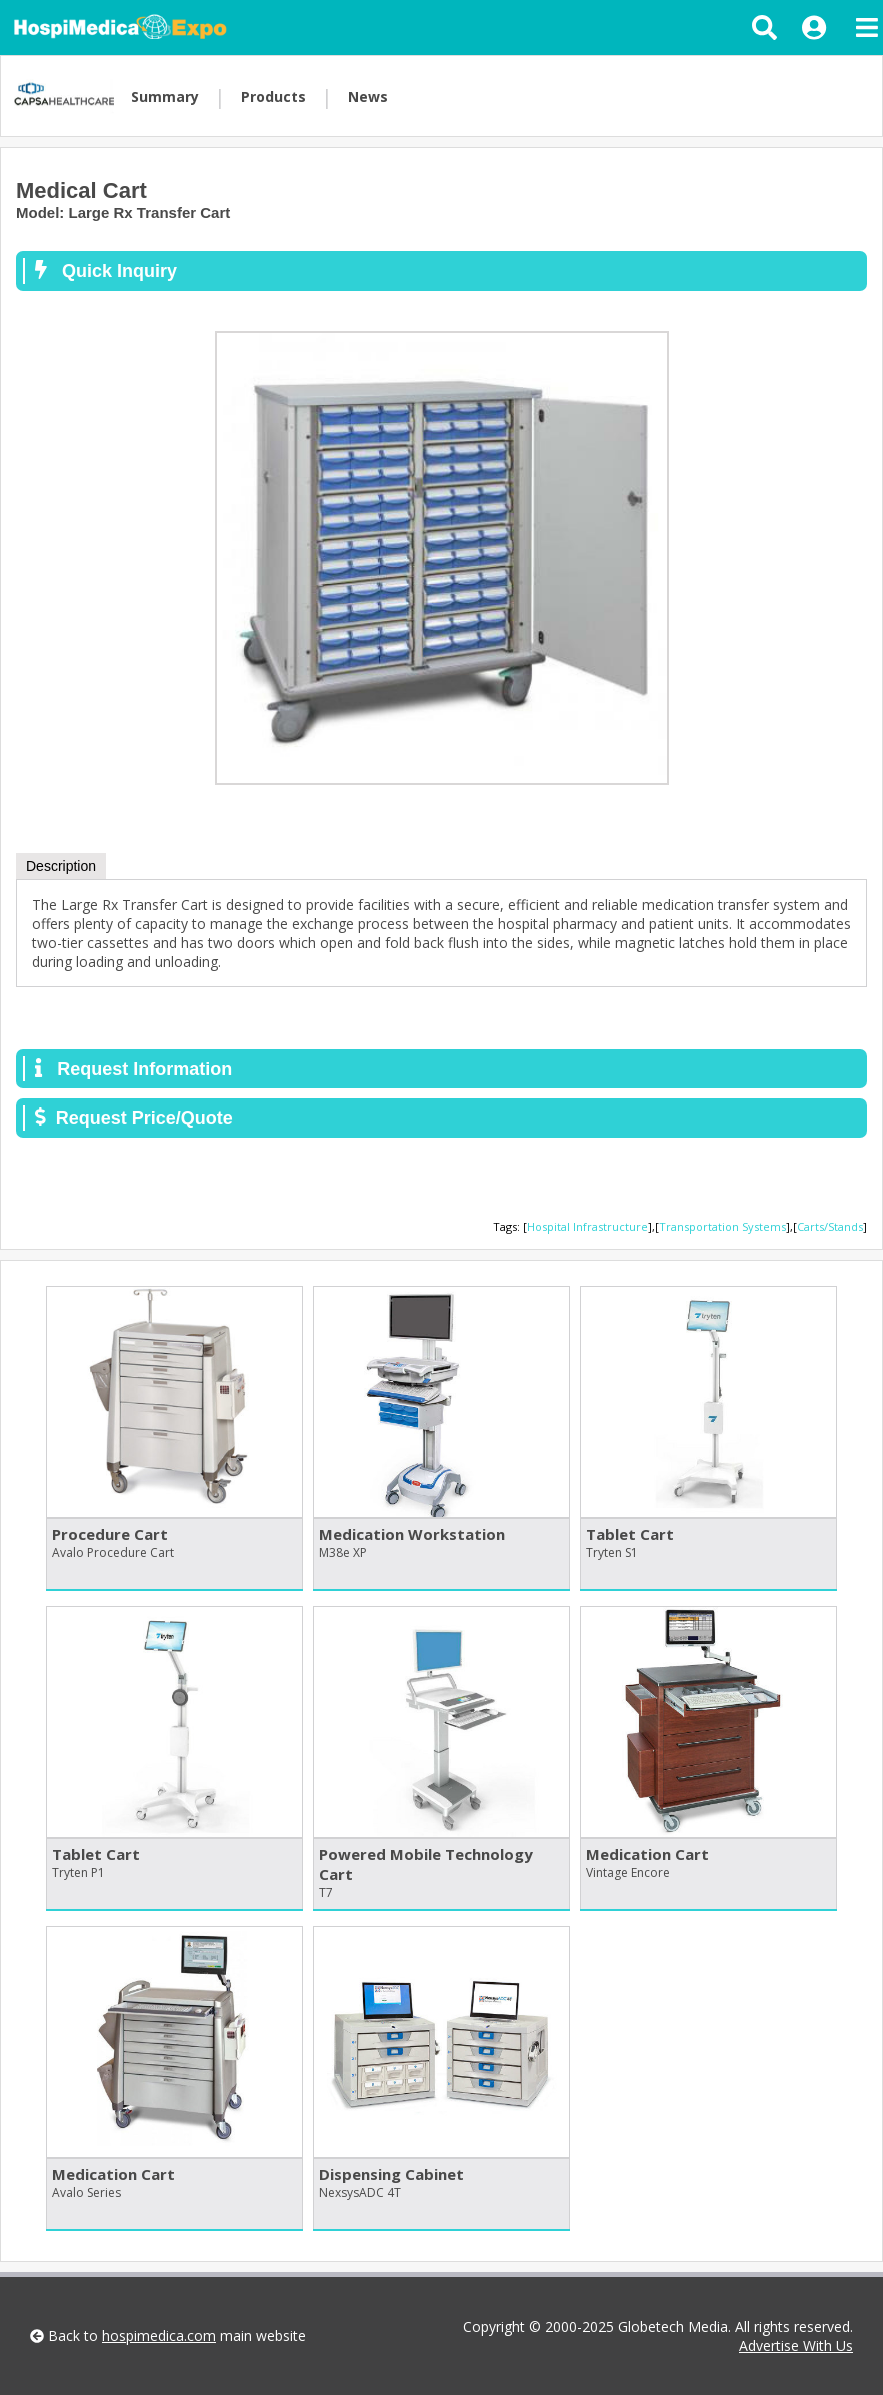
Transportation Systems (722, 1226)
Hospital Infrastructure (587, 1226)
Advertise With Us (796, 2345)
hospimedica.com (159, 2335)
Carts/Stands (830, 1226)
